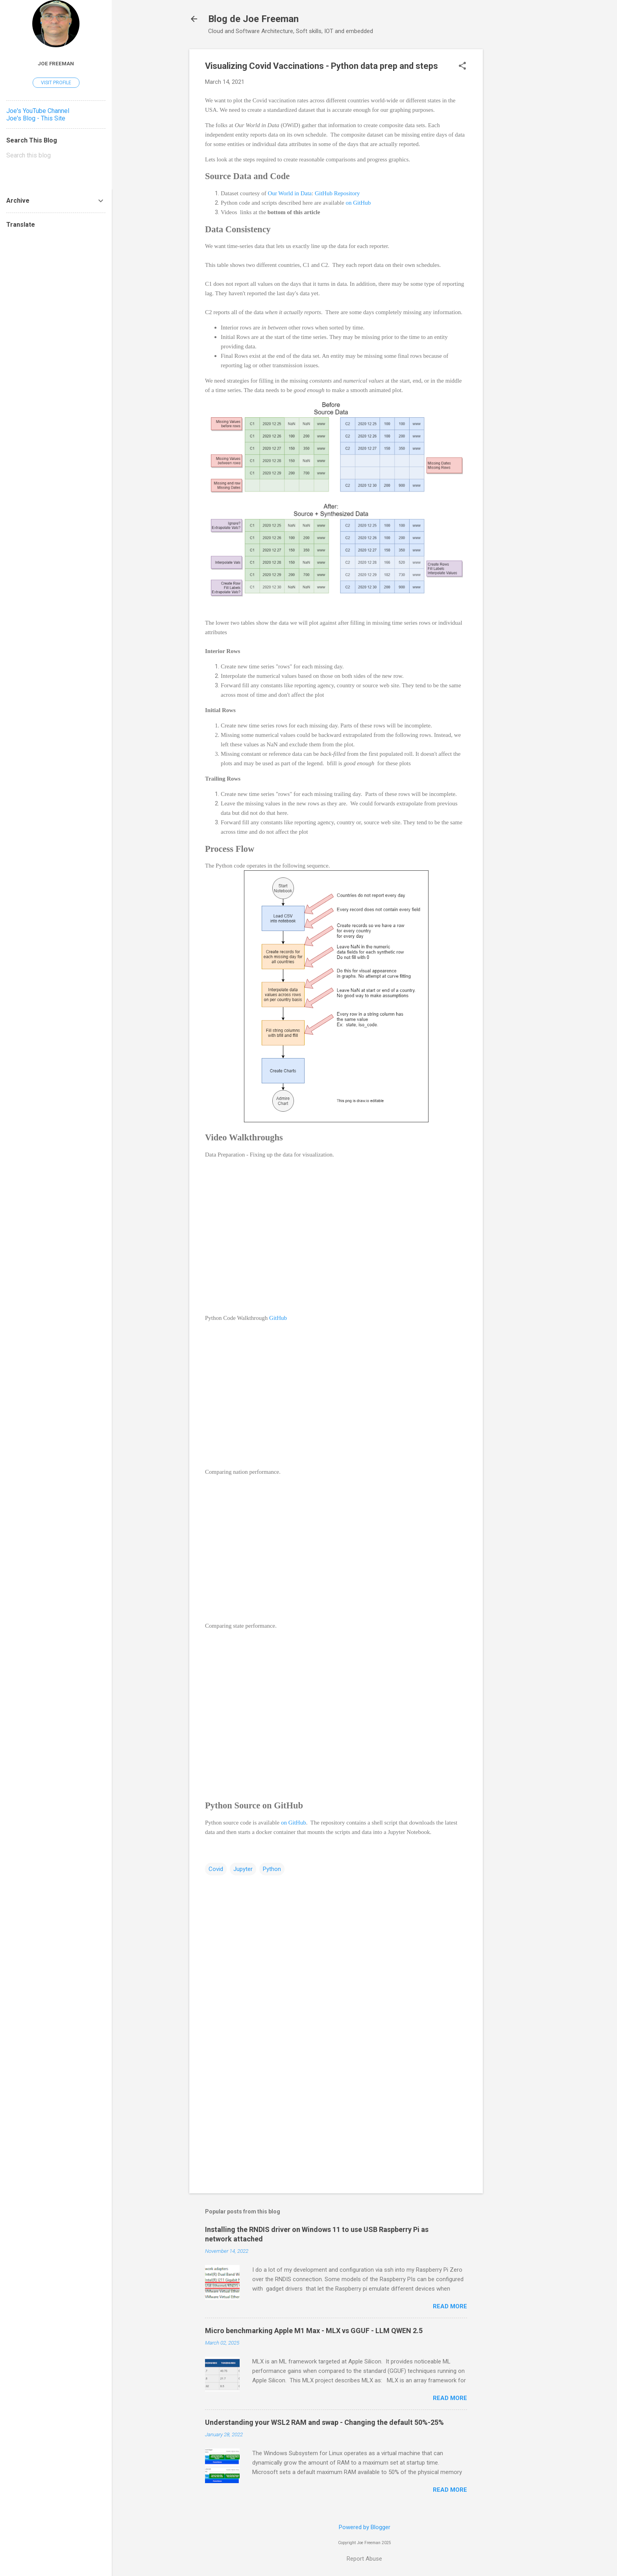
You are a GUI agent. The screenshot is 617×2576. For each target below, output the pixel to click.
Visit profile (56, 82)
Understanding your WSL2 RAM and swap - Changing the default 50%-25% (324, 2422)
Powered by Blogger (364, 2527)
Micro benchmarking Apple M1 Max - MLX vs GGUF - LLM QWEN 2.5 (314, 2330)
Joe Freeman (56, 63)
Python (272, 1869)
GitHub (278, 1318)
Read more (450, 2306)
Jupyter (243, 1869)
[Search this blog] (55, 155)
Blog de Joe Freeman (253, 18)
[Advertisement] (514, 167)
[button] (462, 66)
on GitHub (358, 203)
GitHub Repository (337, 193)
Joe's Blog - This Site (35, 118)
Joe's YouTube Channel (37, 111)
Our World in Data (290, 193)
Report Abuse (364, 2558)
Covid (216, 1869)
